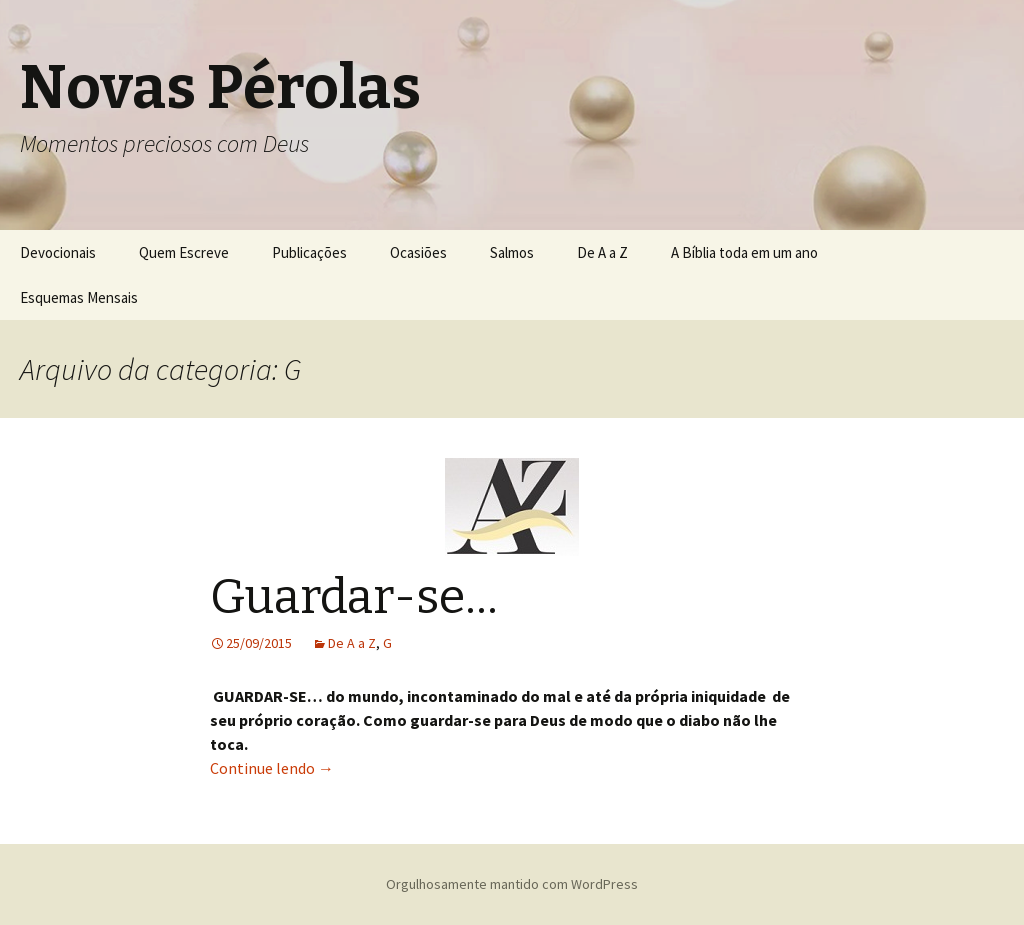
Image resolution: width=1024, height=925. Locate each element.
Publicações (309, 252)
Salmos (512, 252)
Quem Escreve (184, 252)
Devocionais (58, 252)
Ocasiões (418, 252)
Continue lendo (272, 768)
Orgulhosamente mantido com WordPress (512, 884)
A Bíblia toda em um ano (744, 252)
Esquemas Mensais (79, 297)
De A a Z (602, 252)
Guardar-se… (354, 597)
